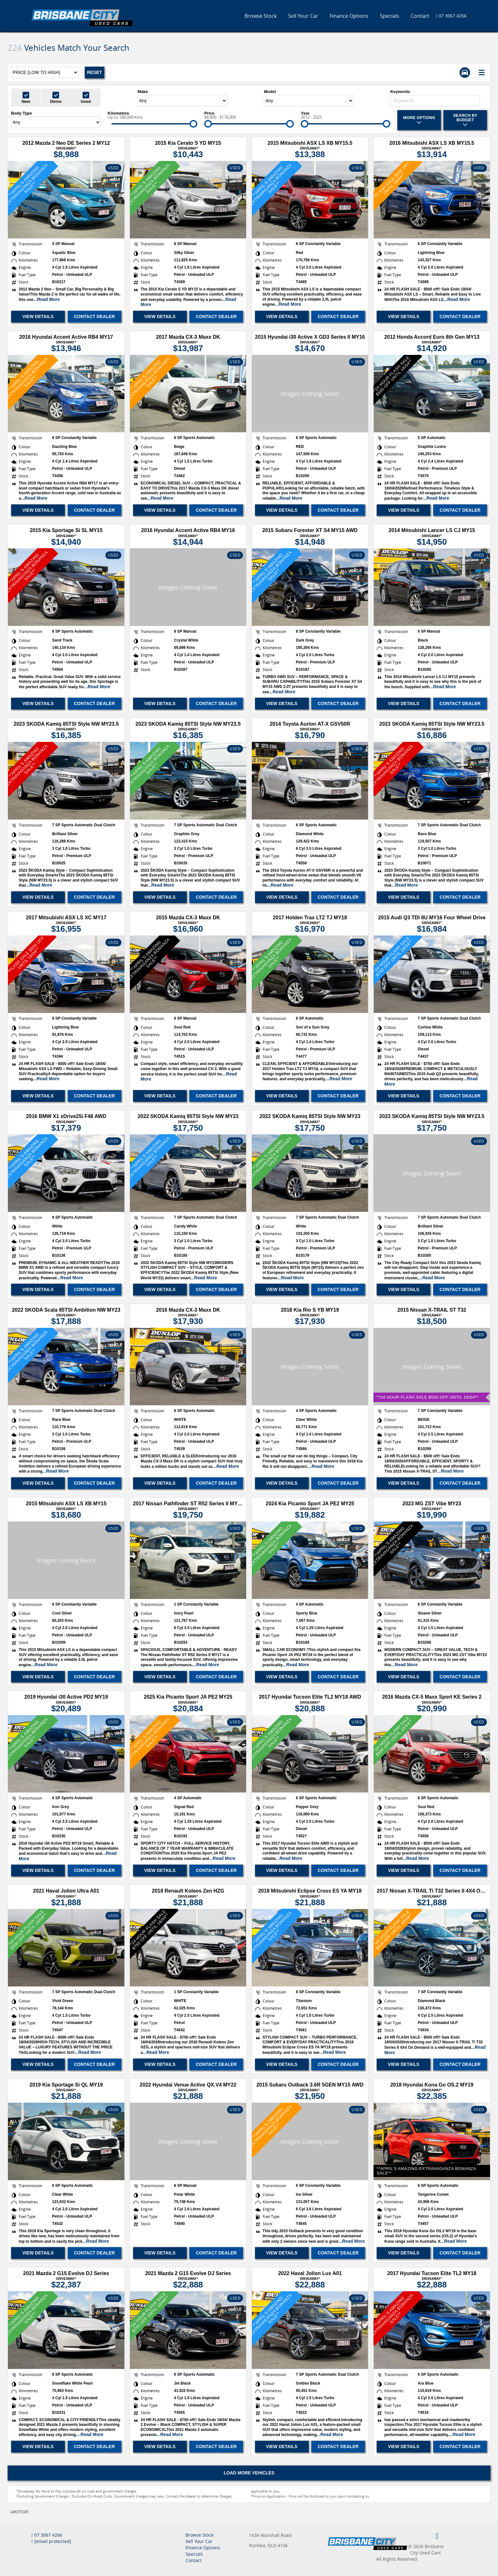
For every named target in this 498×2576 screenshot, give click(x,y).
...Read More (46, 299)
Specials (389, 15)
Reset (94, 72)
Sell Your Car (303, 15)
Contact (420, 15)
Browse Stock (261, 15)
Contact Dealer (94, 316)
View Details (38, 316)
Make (143, 91)
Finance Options (349, 15)
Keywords (400, 91)
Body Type (21, 113)
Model (270, 91)
